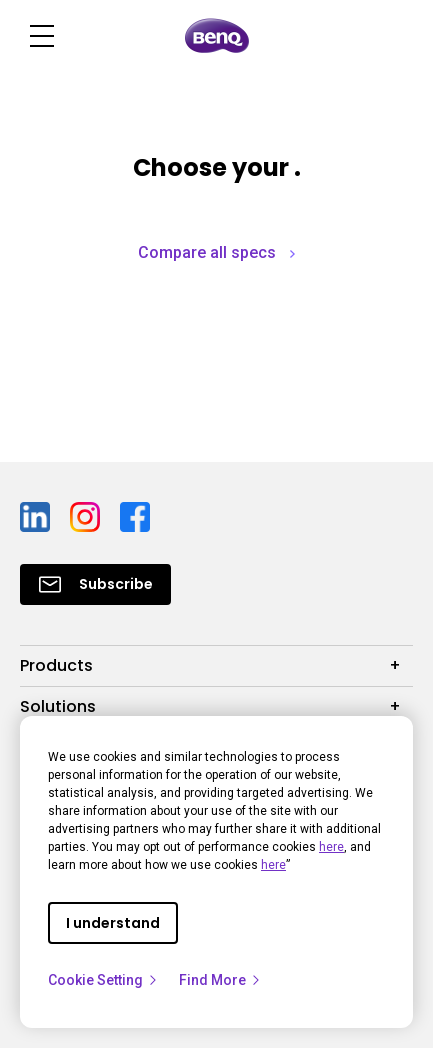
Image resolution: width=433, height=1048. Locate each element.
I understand (113, 923)
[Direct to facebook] (135, 515)
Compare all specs (216, 252)
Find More (220, 980)
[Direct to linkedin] (37, 515)
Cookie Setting (103, 980)
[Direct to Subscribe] (95, 584)
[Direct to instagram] (87, 515)
